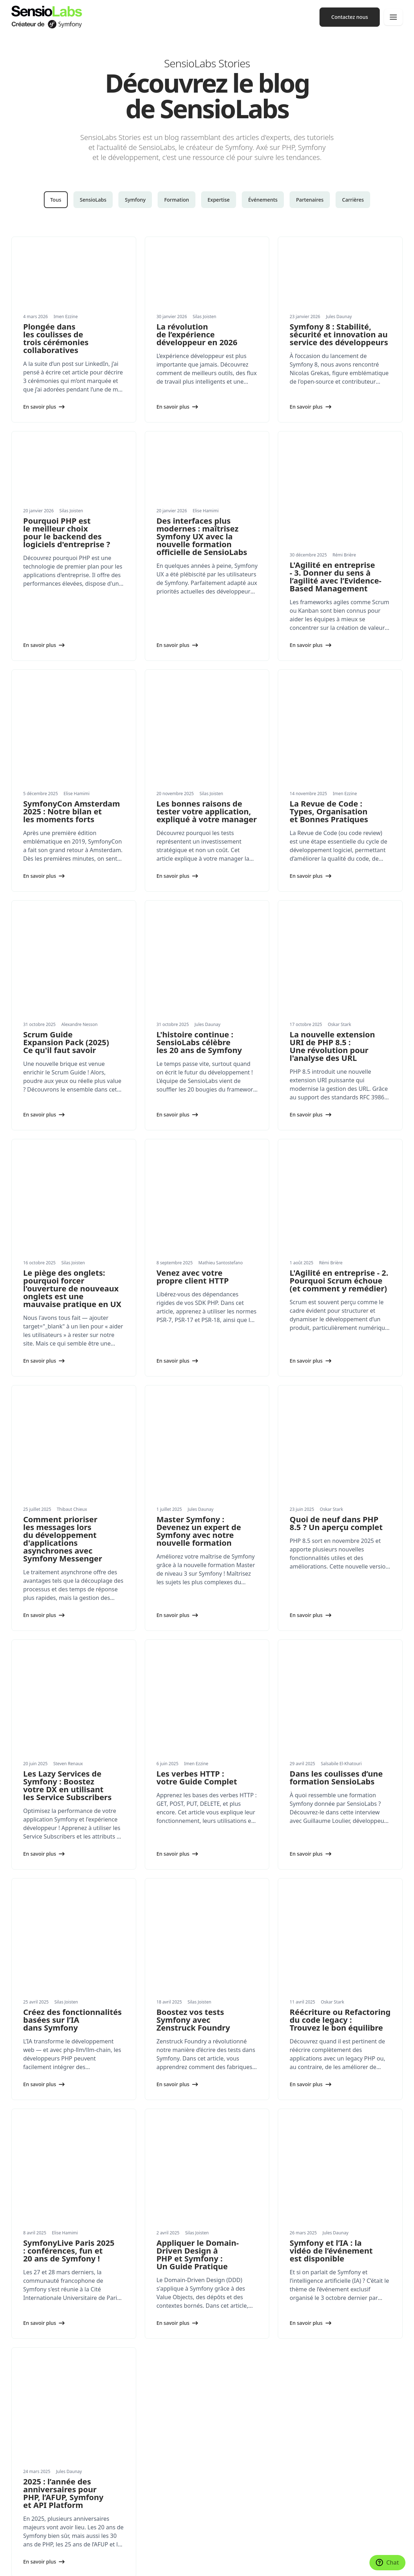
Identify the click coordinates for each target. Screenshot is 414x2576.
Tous (55, 199)
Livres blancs (26, 2482)
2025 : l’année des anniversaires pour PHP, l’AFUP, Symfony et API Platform (63, 2103)
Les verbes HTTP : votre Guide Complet (197, 1519)
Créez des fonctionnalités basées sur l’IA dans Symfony (72, 1718)
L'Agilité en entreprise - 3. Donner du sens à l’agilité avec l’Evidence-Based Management (335, 532)
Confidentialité (168, 2564)
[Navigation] (393, 17)
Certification (227, 2415)
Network (223, 2430)
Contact (222, 2511)
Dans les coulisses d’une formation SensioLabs (336, 1519)
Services (20, 2386)
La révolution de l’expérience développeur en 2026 (197, 334)
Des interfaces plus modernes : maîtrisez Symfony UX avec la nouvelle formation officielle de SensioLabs (202, 536)
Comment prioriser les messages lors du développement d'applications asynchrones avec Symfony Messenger (62, 1325)
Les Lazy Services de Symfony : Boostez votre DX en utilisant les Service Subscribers (67, 1527)
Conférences (227, 2386)
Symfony (135, 199)
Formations (24, 2401)
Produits (21, 2430)
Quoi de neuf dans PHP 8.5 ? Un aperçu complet (336, 1309)
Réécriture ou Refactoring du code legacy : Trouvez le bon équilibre (340, 1718)
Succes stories (27, 2496)
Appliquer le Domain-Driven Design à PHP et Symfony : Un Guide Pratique (198, 1908)
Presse (220, 2482)
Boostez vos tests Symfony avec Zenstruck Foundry (193, 1718)
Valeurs (221, 2467)
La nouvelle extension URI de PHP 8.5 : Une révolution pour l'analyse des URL (332, 921)
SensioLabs (93, 199)
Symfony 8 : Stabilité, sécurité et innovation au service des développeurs (339, 334)
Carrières (353, 199)
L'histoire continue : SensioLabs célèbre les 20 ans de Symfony (199, 917)
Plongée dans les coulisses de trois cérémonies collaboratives (55, 338)
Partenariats (25, 2511)
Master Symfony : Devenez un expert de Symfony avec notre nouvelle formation (199, 1317)
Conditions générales (207, 2564)
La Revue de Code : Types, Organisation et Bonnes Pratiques (329, 730)
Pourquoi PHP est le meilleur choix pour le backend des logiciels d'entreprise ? (66, 532)
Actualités (22, 2467)
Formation (176, 199)
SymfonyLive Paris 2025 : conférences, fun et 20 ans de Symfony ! (68, 1904)
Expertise (219, 199)
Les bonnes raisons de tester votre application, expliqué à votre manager (207, 730)
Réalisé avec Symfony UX (87, 2564)
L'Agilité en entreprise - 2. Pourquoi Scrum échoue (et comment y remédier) (339, 1111)
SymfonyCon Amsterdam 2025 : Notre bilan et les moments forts (71, 730)
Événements (262, 199)
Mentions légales (133, 2564)
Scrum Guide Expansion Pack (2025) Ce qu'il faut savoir (66, 917)
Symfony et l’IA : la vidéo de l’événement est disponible (331, 1904)
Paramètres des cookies (35, 2564)
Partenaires (309, 199)
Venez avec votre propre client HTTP (193, 1107)
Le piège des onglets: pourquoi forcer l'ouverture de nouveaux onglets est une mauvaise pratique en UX (72, 1119)
